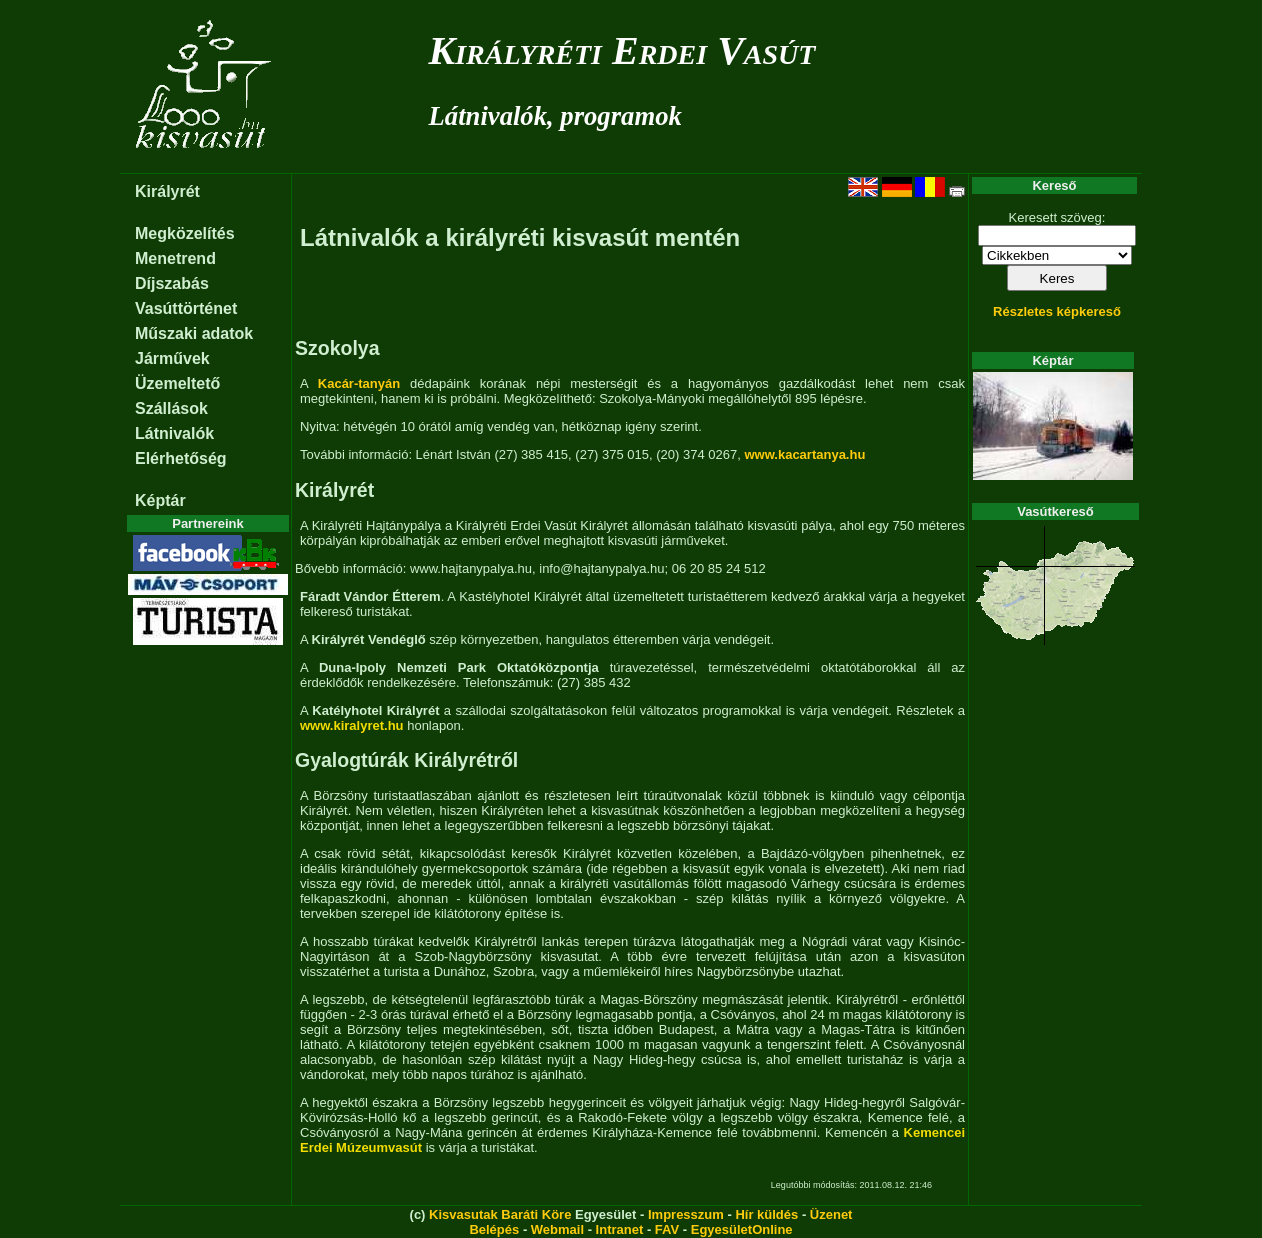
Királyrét (167, 191)
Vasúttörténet (186, 308)
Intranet (620, 1229)
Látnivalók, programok (555, 116)
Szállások (171, 408)
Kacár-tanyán (359, 383)
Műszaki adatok (194, 333)
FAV (667, 1229)
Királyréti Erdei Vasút (622, 50)
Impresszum (686, 1214)
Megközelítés (185, 233)
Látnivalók (174, 433)
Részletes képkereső (1057, 311)
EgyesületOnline (742, 1229)
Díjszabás (172, 283)
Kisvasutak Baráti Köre (500, 1214)
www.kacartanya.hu (804, 454)
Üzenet (831, 1214)
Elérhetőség (181, 458)
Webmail (557, 1229)
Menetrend (175, 258)
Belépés (494, 1229)
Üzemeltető (177, 383)
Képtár (160, 500)
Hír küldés (766, 1214)
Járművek (172, 358)
